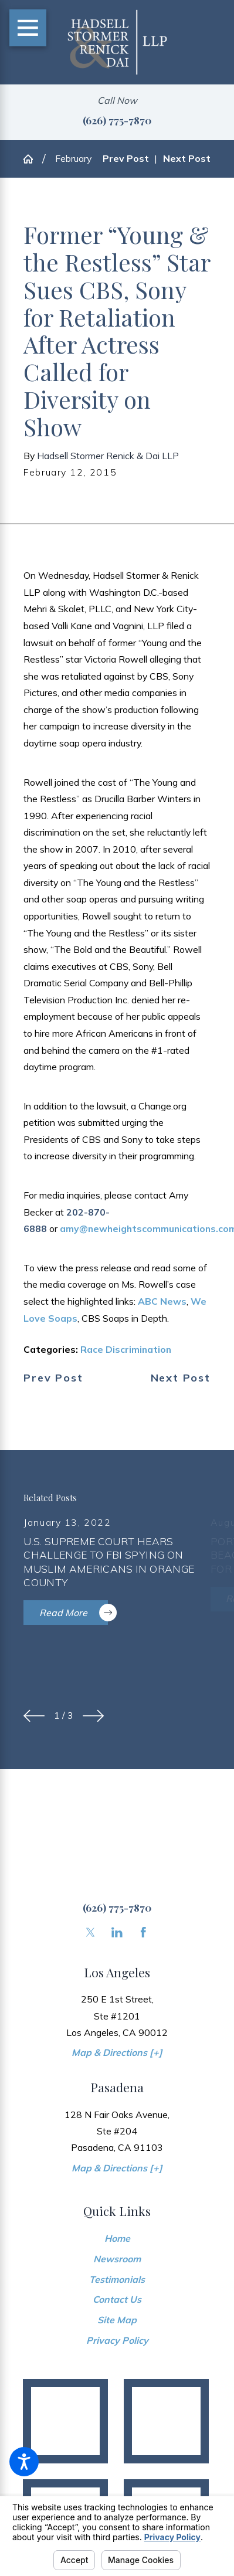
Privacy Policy (117, 2340)
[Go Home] (32, 159)
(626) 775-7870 (117, 120)
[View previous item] (34, 1715)
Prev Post (53, 1378)
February (73, 158)
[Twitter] (90, 1932)
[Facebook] (143, 1932)
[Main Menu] (28, 28)
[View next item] (93, 1715)
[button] (24, 2461)
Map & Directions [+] (117, 2052)
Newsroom (117, 2259)
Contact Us (117, 2299)
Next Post (181, 1378)
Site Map (117, 2320)
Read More (73, 1612)
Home (117, 2238)
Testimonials (117, 2279)
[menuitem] (117, 2238)
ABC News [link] (162, 1301)
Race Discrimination (125, 1349)
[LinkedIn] (117, 1932)
